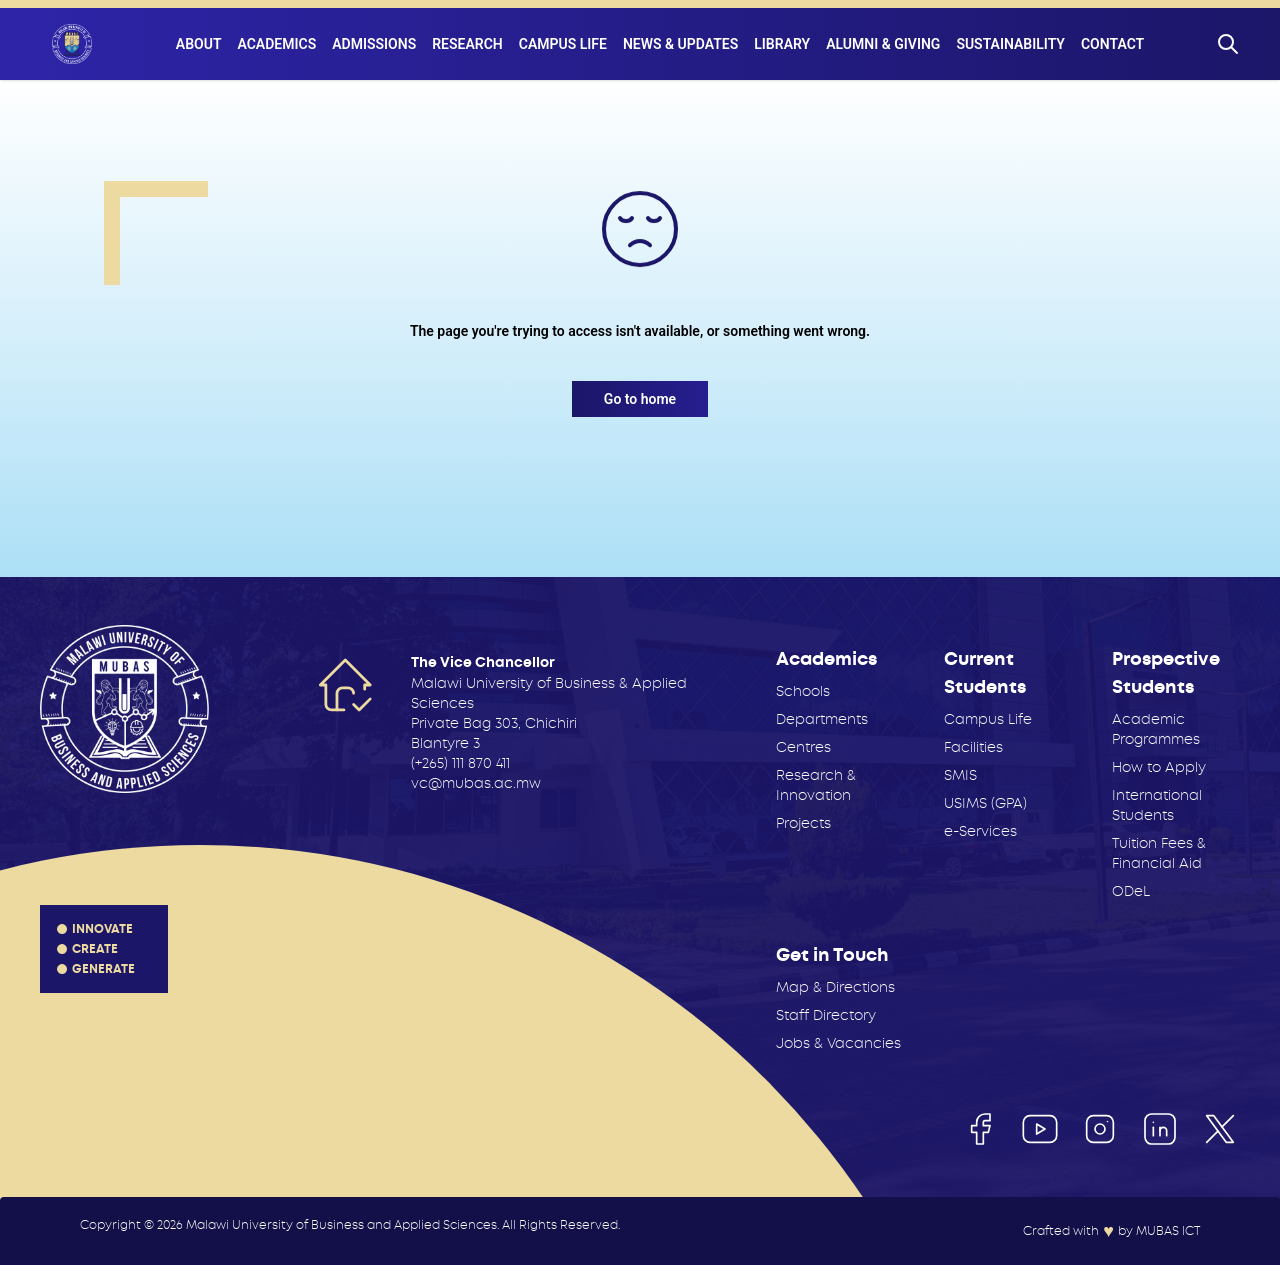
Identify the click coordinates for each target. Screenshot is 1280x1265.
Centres (803, 747)
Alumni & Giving (883, 44)
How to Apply (1159, 767)
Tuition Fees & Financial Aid (1159, 853)
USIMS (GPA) (985, 803)
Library (782, 44)
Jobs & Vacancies (838, 1043)
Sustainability (1010, 44)
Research (467, 44)
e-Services (980, 831)
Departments (822, 719)
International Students (1157, 805)
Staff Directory (826, 1015)
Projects (803, 823)
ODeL (1131, 891)
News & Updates (680, 44)
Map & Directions (835, 987)
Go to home (640, 399)
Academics (276, 44)
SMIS (960, 775)
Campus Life (563, 44)
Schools (803, 691)
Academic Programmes (1156, 729)
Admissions (374, 44)
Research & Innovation (816, 785)
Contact (1112, 44)
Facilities (973, 747)
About (199, 44)
